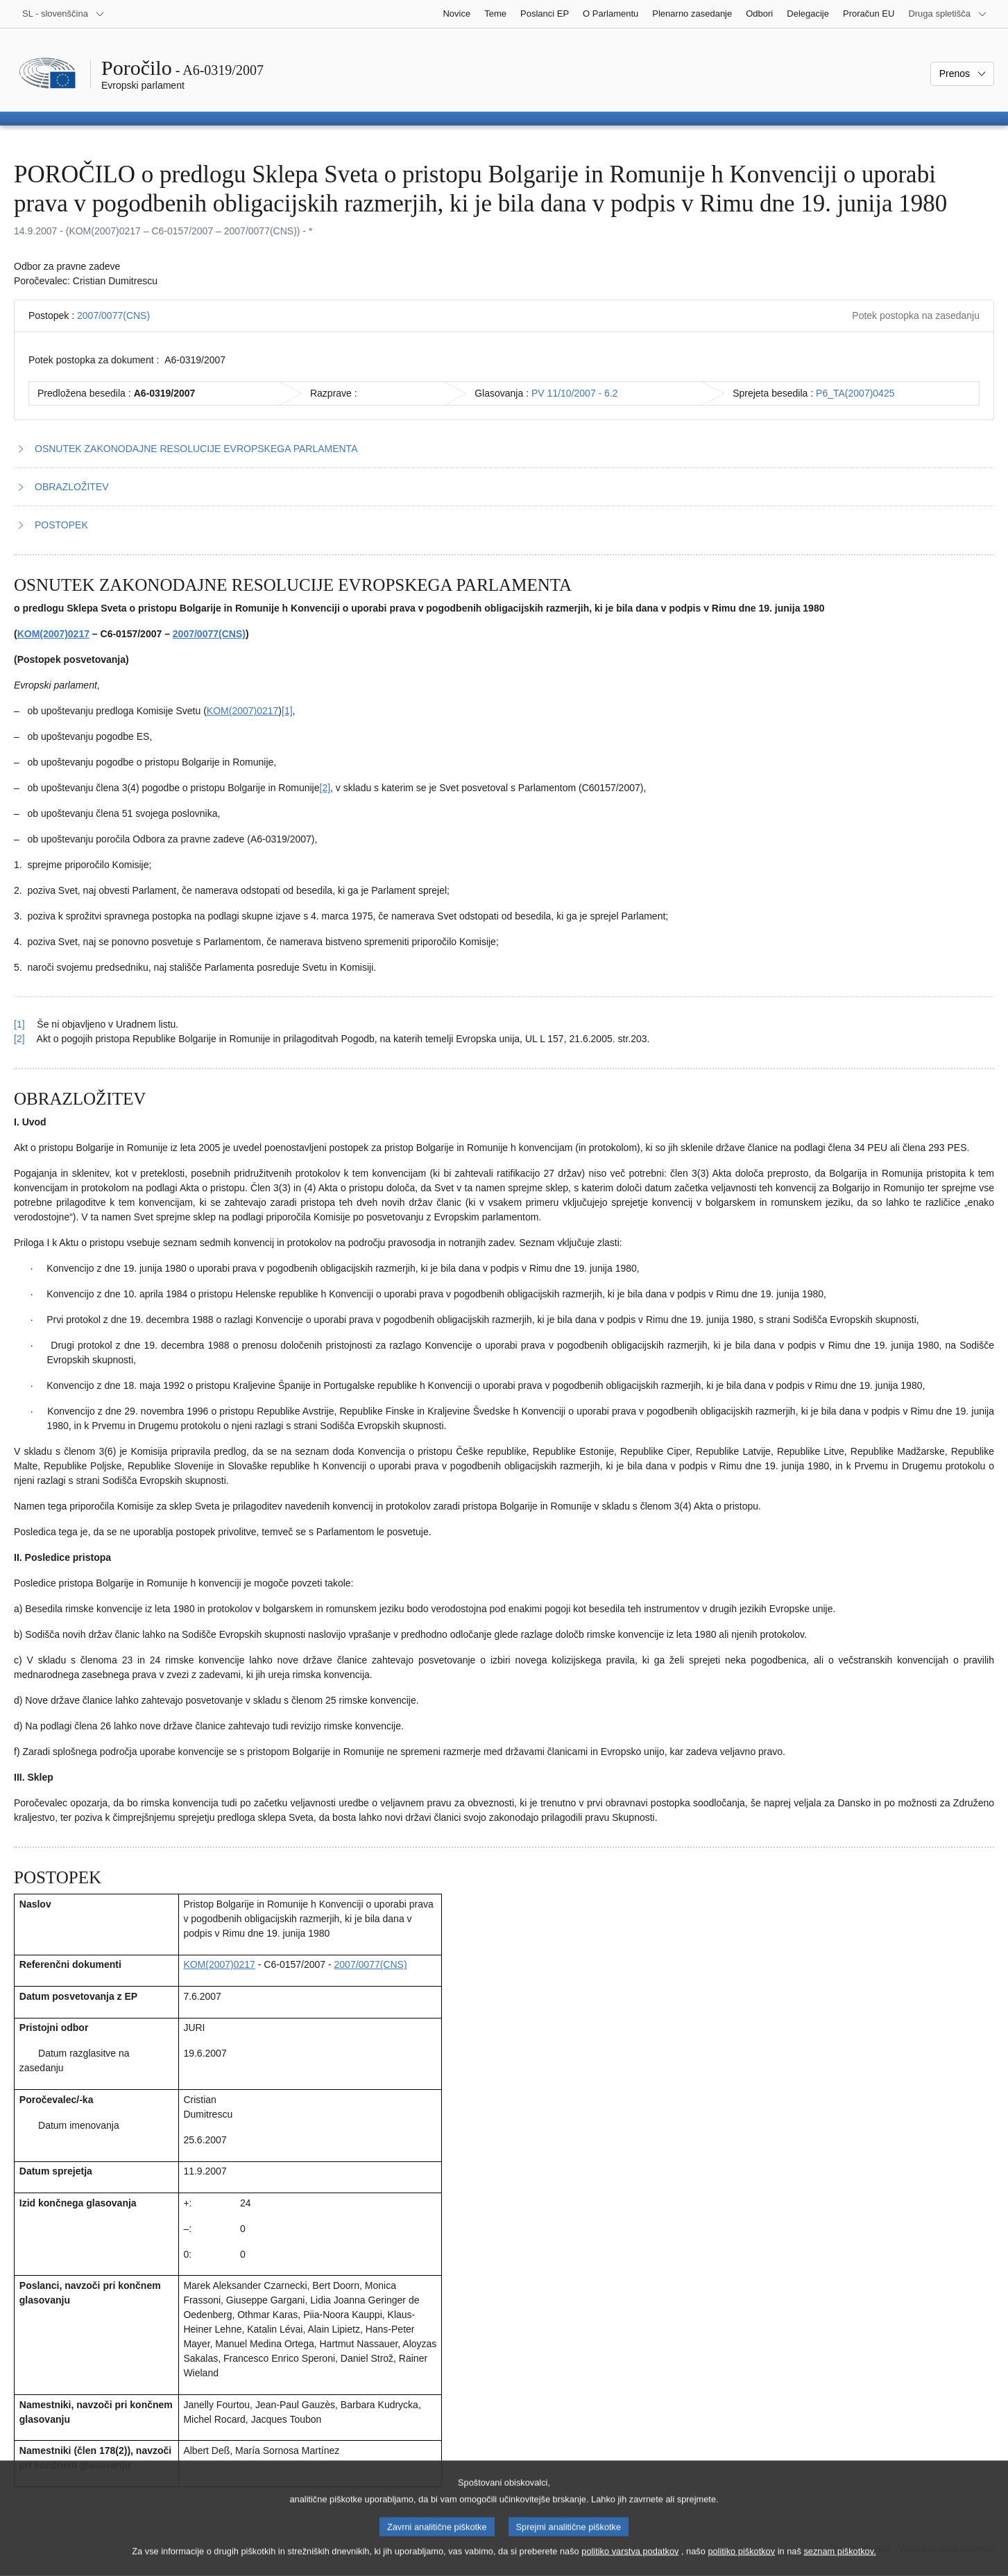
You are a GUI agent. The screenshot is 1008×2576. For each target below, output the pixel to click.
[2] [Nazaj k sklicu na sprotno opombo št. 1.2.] (19, 1038)
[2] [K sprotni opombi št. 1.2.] (325, 787)
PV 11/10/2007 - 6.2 (574, 393)
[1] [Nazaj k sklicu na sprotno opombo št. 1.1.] (19, 1024)
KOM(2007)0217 (53, 633)
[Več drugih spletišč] (947, 14)
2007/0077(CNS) (113, 315)
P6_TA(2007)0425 (855, 393)
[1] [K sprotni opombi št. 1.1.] (287, 710)
